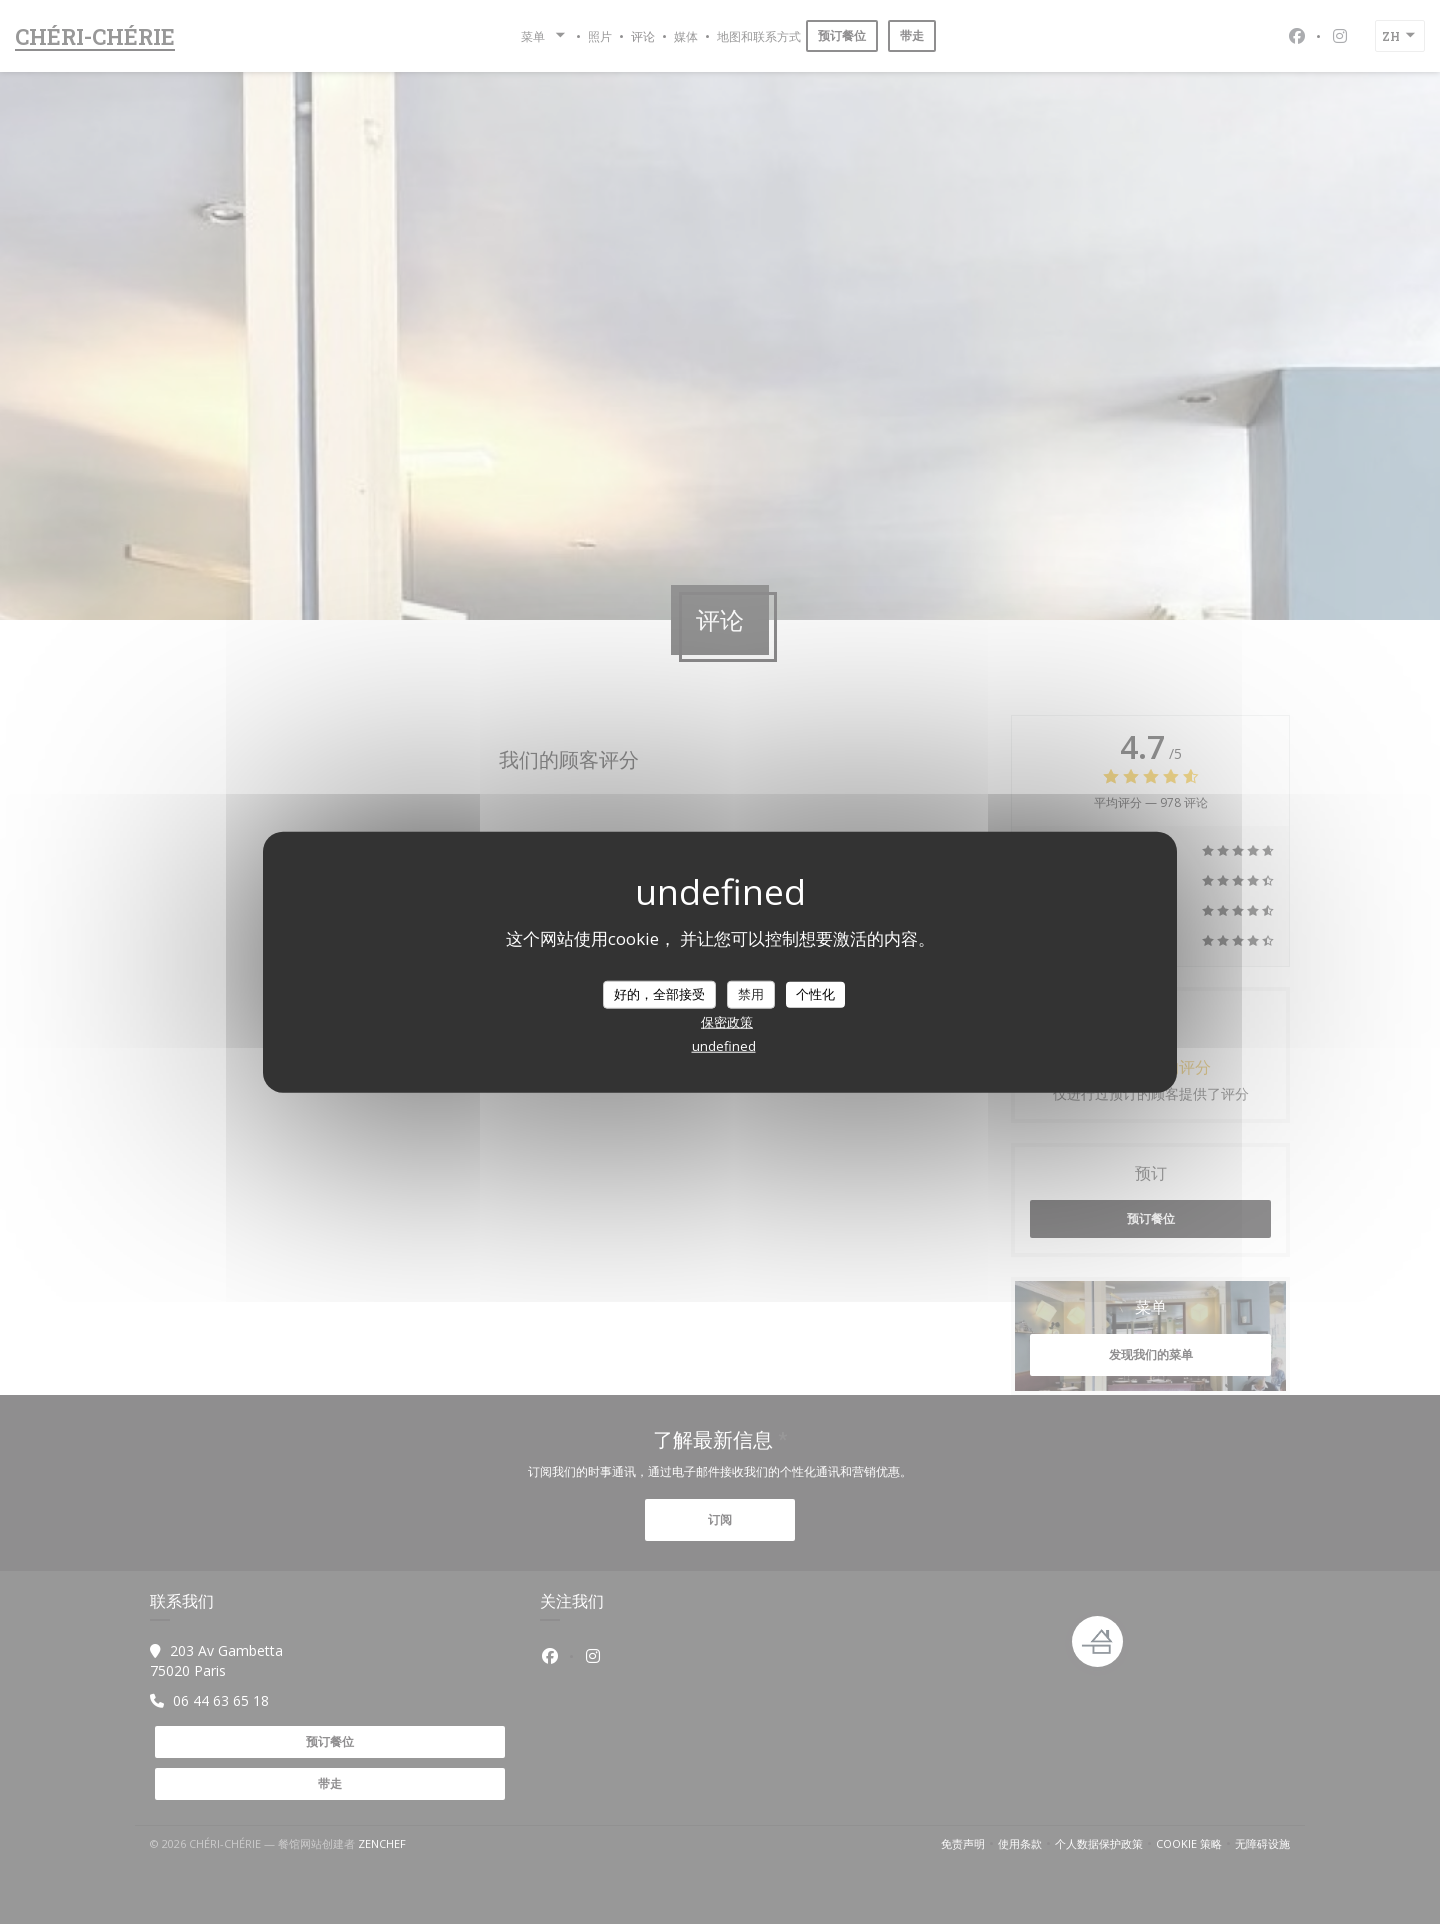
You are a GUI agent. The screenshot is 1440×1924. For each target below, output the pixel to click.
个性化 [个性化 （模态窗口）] (815, 994)
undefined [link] (724, 1045)
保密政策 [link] (727, 1021)
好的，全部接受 (659, 994)
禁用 (751, 994)
